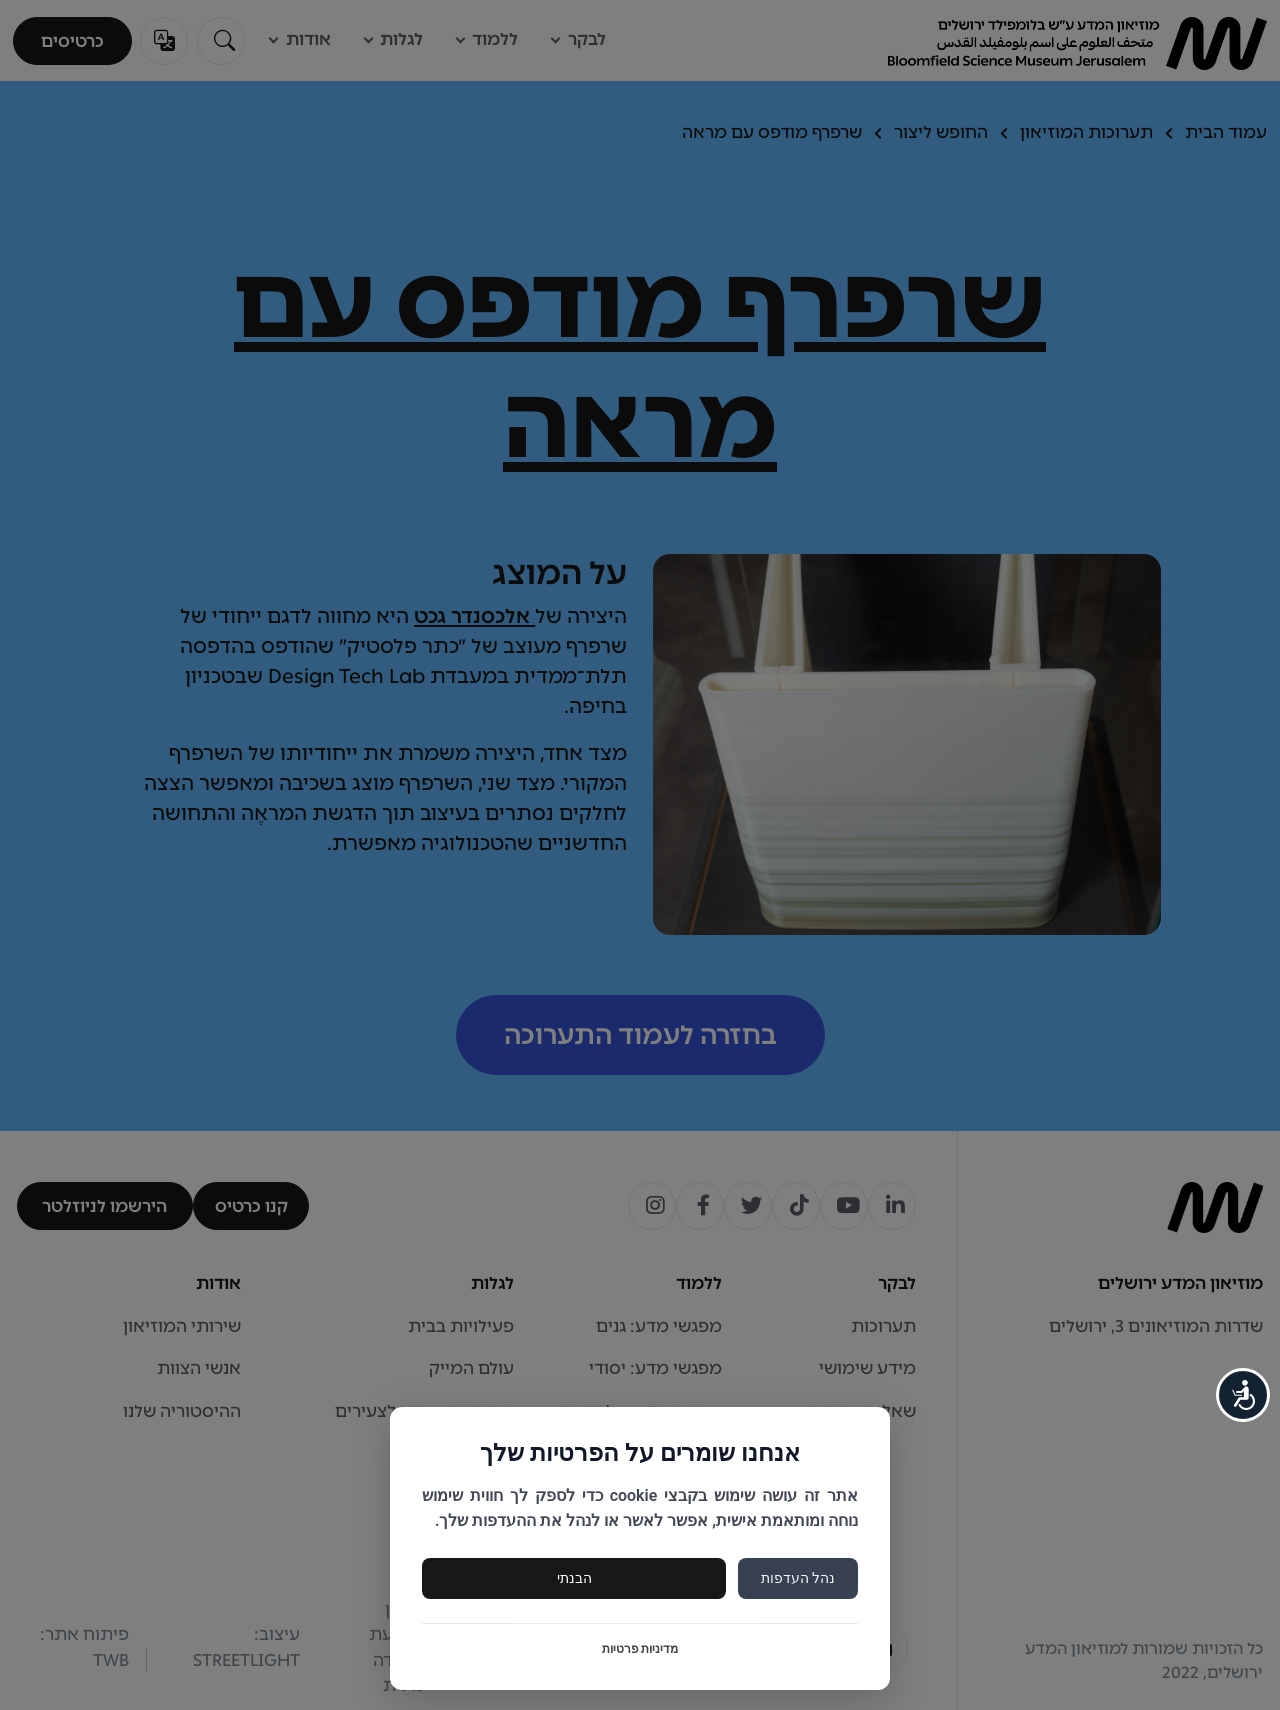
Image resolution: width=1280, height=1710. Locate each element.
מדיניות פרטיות (640, 1649)
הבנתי (574, 1578)
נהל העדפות (798, 1578)
